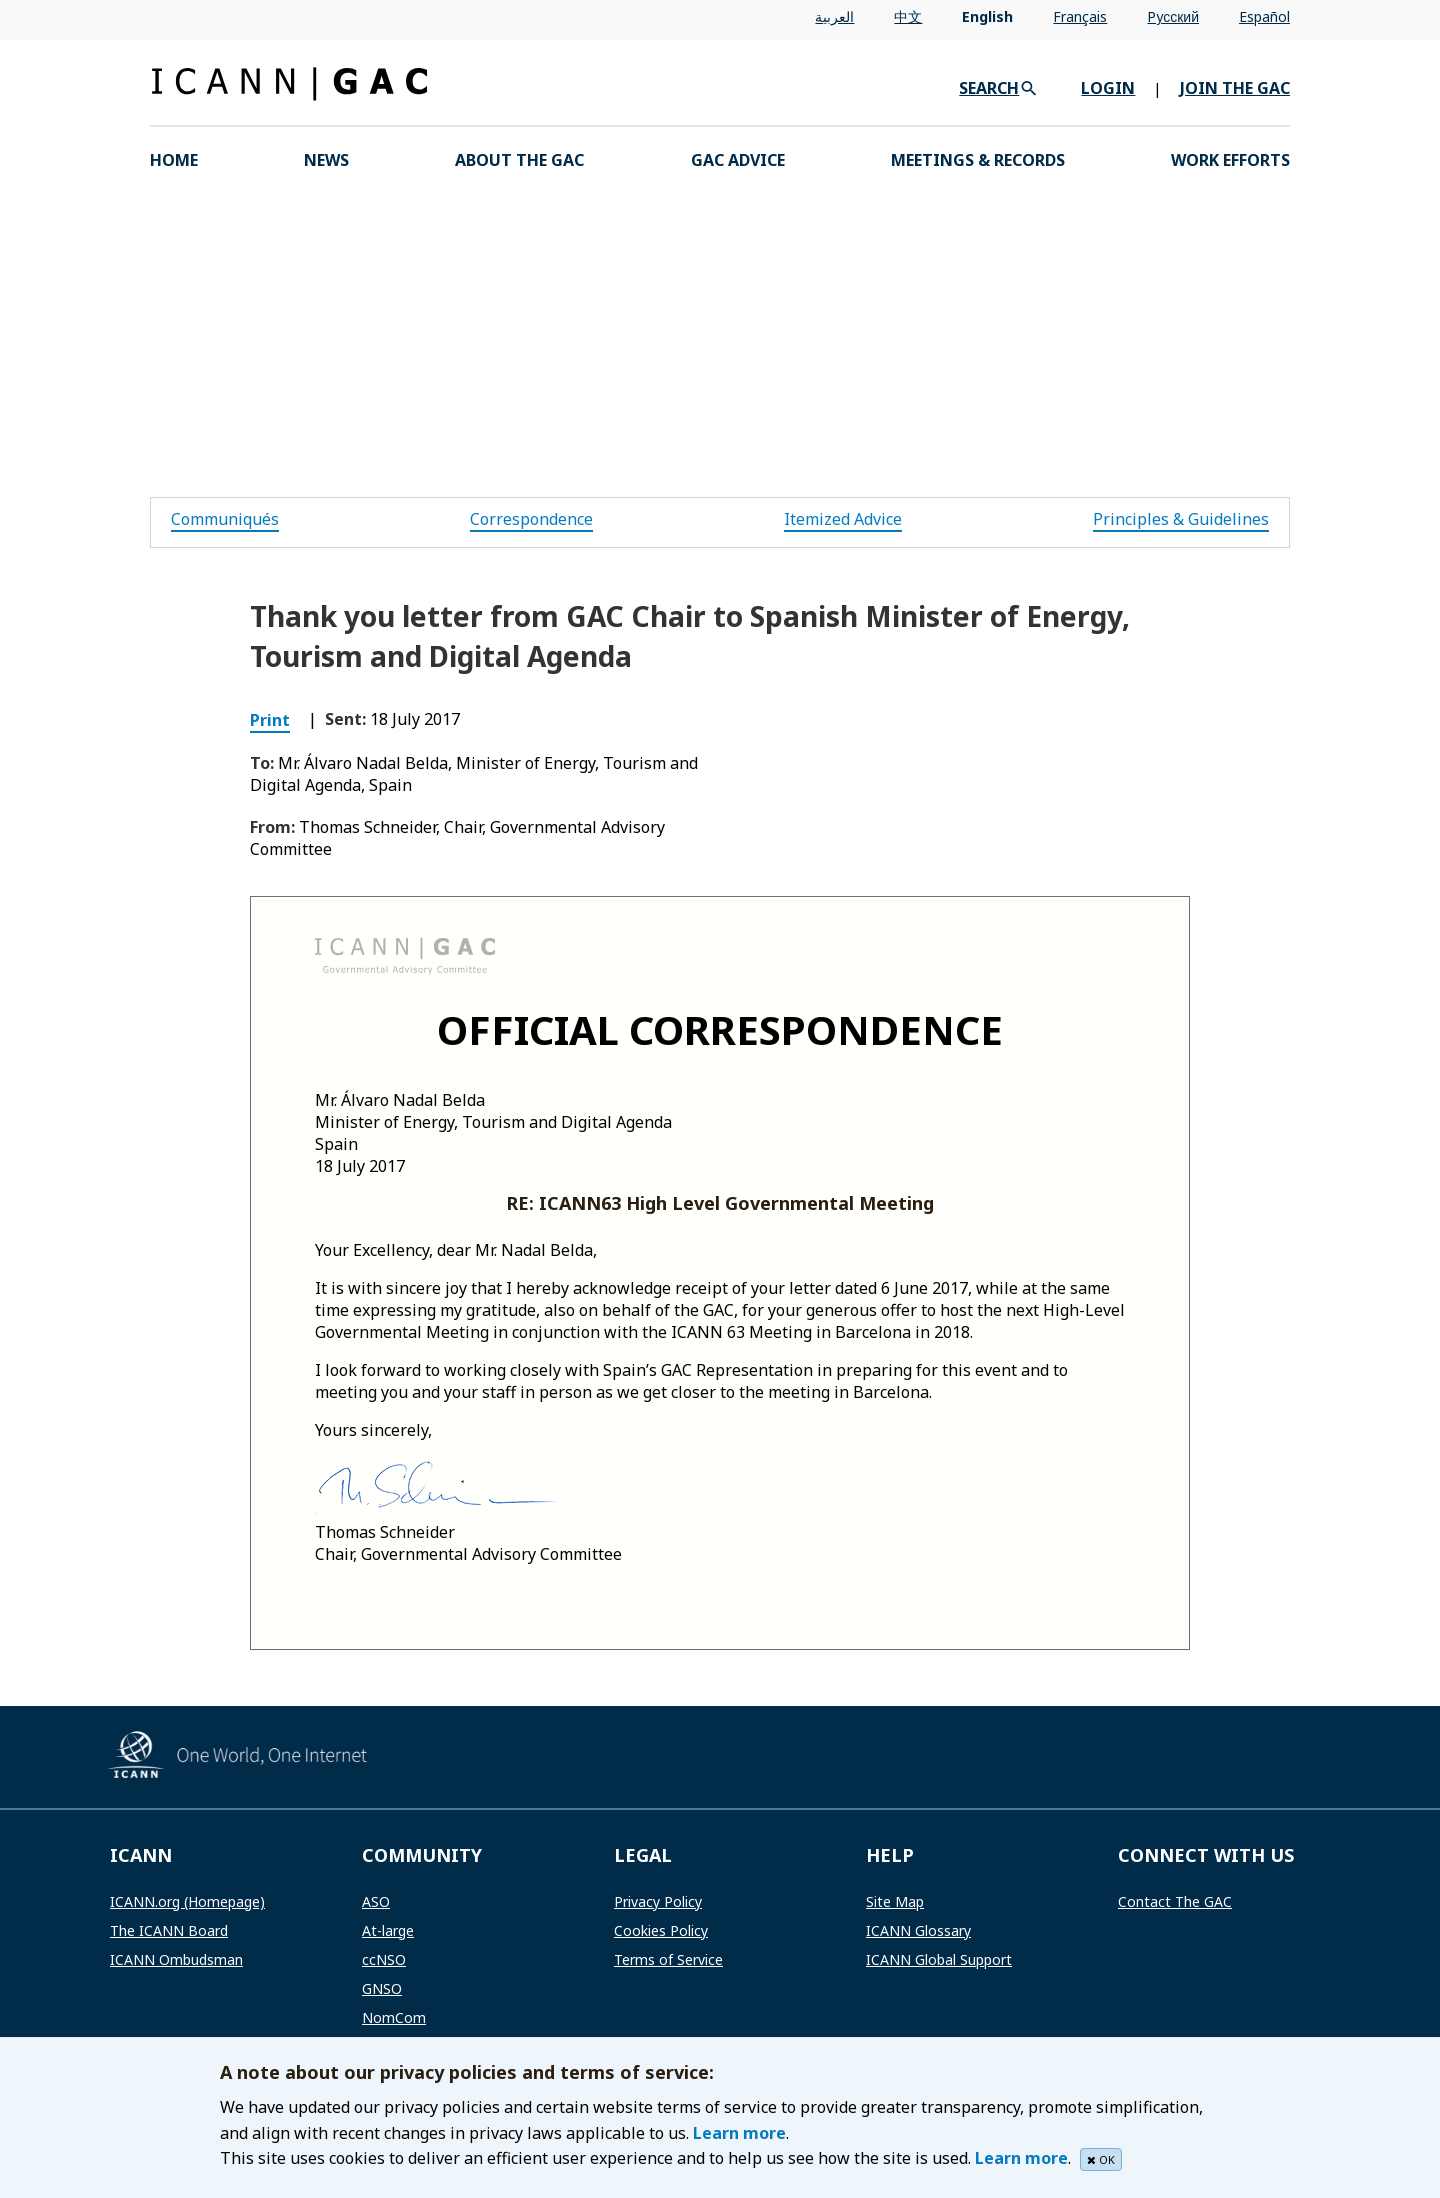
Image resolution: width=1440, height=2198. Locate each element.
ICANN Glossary (918, 1930)
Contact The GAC (1175, 1901)
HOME (174, 160)
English (987, 16)
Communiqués (225, 519)
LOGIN (1108, 88)
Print (270, 720)
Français (1080, 16)
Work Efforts (1230, 160)
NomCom (394, 2017)
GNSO (382, 1988)
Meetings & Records (978, 160)
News (326, 160)
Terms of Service (668, 1959)
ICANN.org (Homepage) (187, 1901)
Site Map (895, 1901)
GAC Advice (738, 160)
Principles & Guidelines (1181, 519)
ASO (376, 1901)
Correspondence (531, 519)
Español (1264, 16)
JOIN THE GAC (1235, 88)
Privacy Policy (658, 1901)
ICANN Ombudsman (176, 1959)
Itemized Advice (843, 519)
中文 (908, 16)
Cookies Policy (661, 1930)
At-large (388, 1930)
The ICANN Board (169, 1930)
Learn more (739, 2133)
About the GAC (519, 160)
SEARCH (989, 88)
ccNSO (384, 1959)
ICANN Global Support (939, 1959)
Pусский (1173, 16)
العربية (834, 16)
